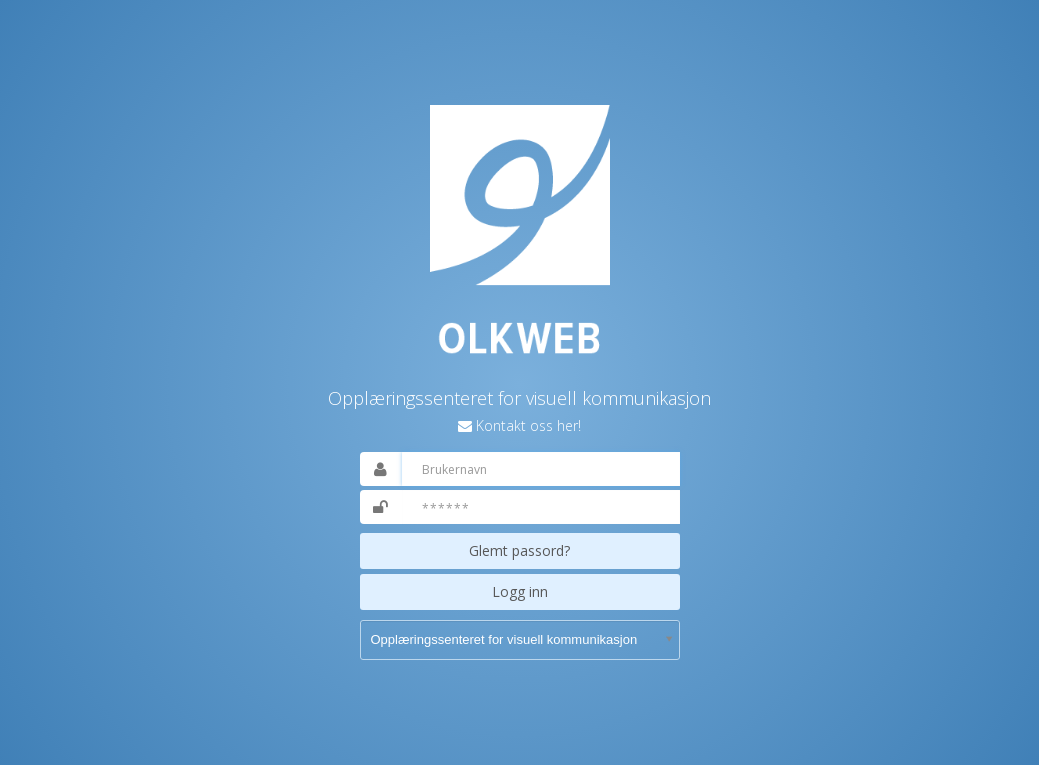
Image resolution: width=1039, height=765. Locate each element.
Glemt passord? (519, 550)
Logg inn (520, 591)
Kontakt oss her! (528, 425)
